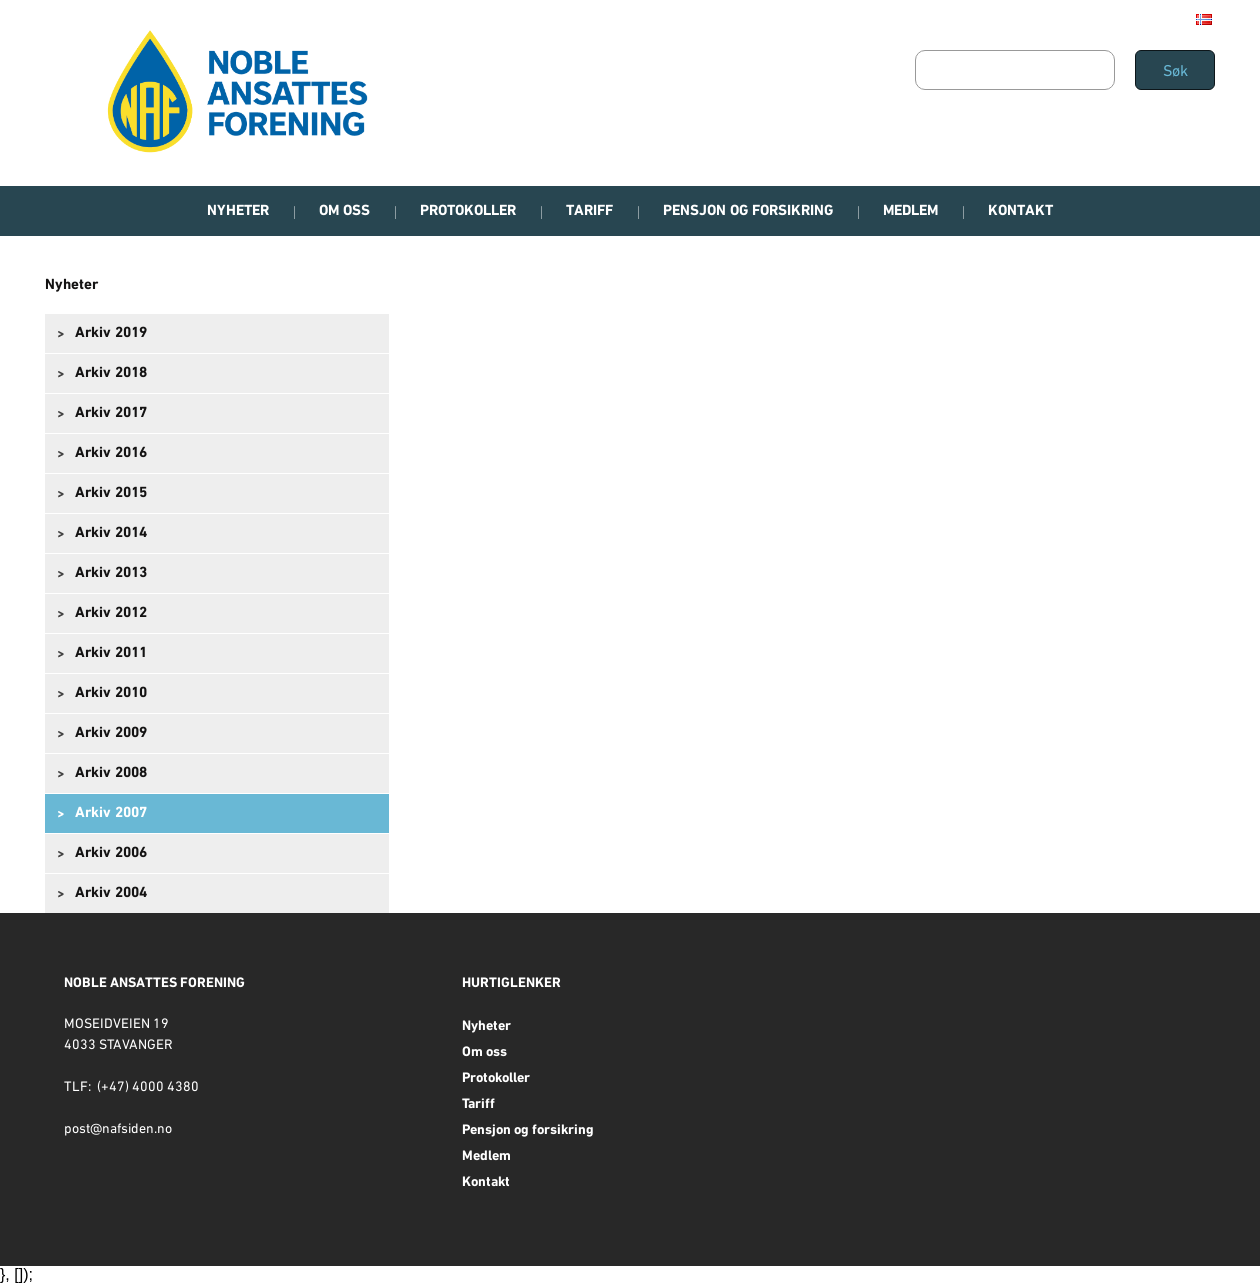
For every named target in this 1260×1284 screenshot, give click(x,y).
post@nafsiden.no (118, 1129)
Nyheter (71, 285)
